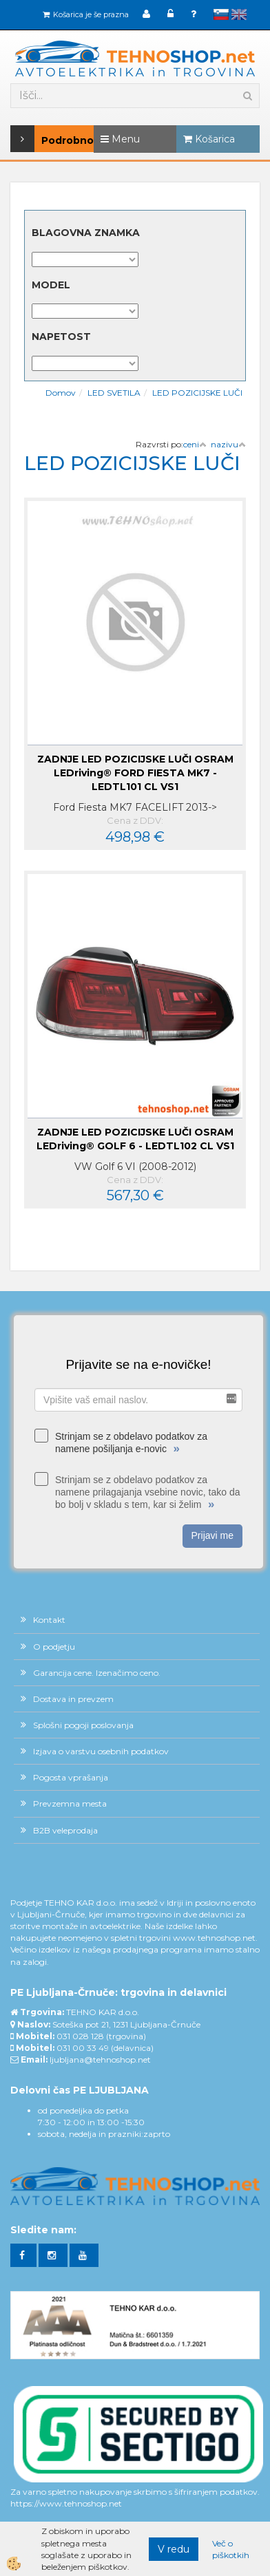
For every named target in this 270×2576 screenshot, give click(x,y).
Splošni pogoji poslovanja (83, 1725)
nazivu (228, 444)
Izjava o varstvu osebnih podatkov (101, 1751)
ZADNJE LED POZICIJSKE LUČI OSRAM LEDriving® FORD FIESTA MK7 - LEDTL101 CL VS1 (135, 773)
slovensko (221, 14)
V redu (173, 2549)
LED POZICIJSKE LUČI (197, 392)
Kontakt (49, 1620)
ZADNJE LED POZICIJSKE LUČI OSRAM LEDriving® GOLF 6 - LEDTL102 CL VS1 (135, 1139)
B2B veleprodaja (65, 1830)
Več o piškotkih (230, 2549)
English (239, 14)
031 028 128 (80, 2036)
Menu (120, 139)
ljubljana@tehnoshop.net (100, 2059)
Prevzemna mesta (70, 1803)
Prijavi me (212, 1535)
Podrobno (29, 138)
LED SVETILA (114, 392)
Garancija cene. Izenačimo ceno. (96, 1673)
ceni (195, 444)
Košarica (209, 139)
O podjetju (54, 1646)
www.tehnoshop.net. (215, 1938)
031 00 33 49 (82, 2048)
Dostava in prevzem (73, 1699)
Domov (60, 392)
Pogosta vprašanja (70, 1777)
